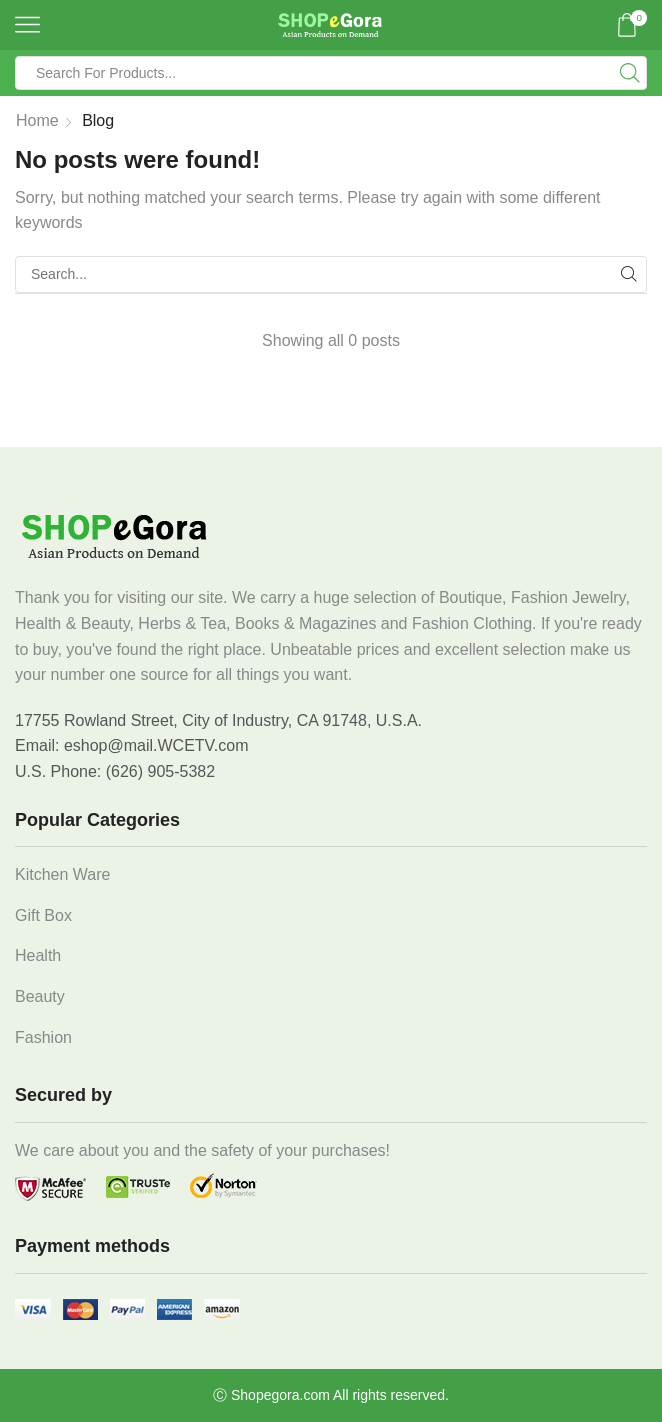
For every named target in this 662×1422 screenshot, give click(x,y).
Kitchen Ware (62, 874)
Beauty (40, 996)
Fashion (43, 1037)
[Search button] (630, 73)
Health (38, 955)
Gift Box (43, 915)
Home (37, 120)
